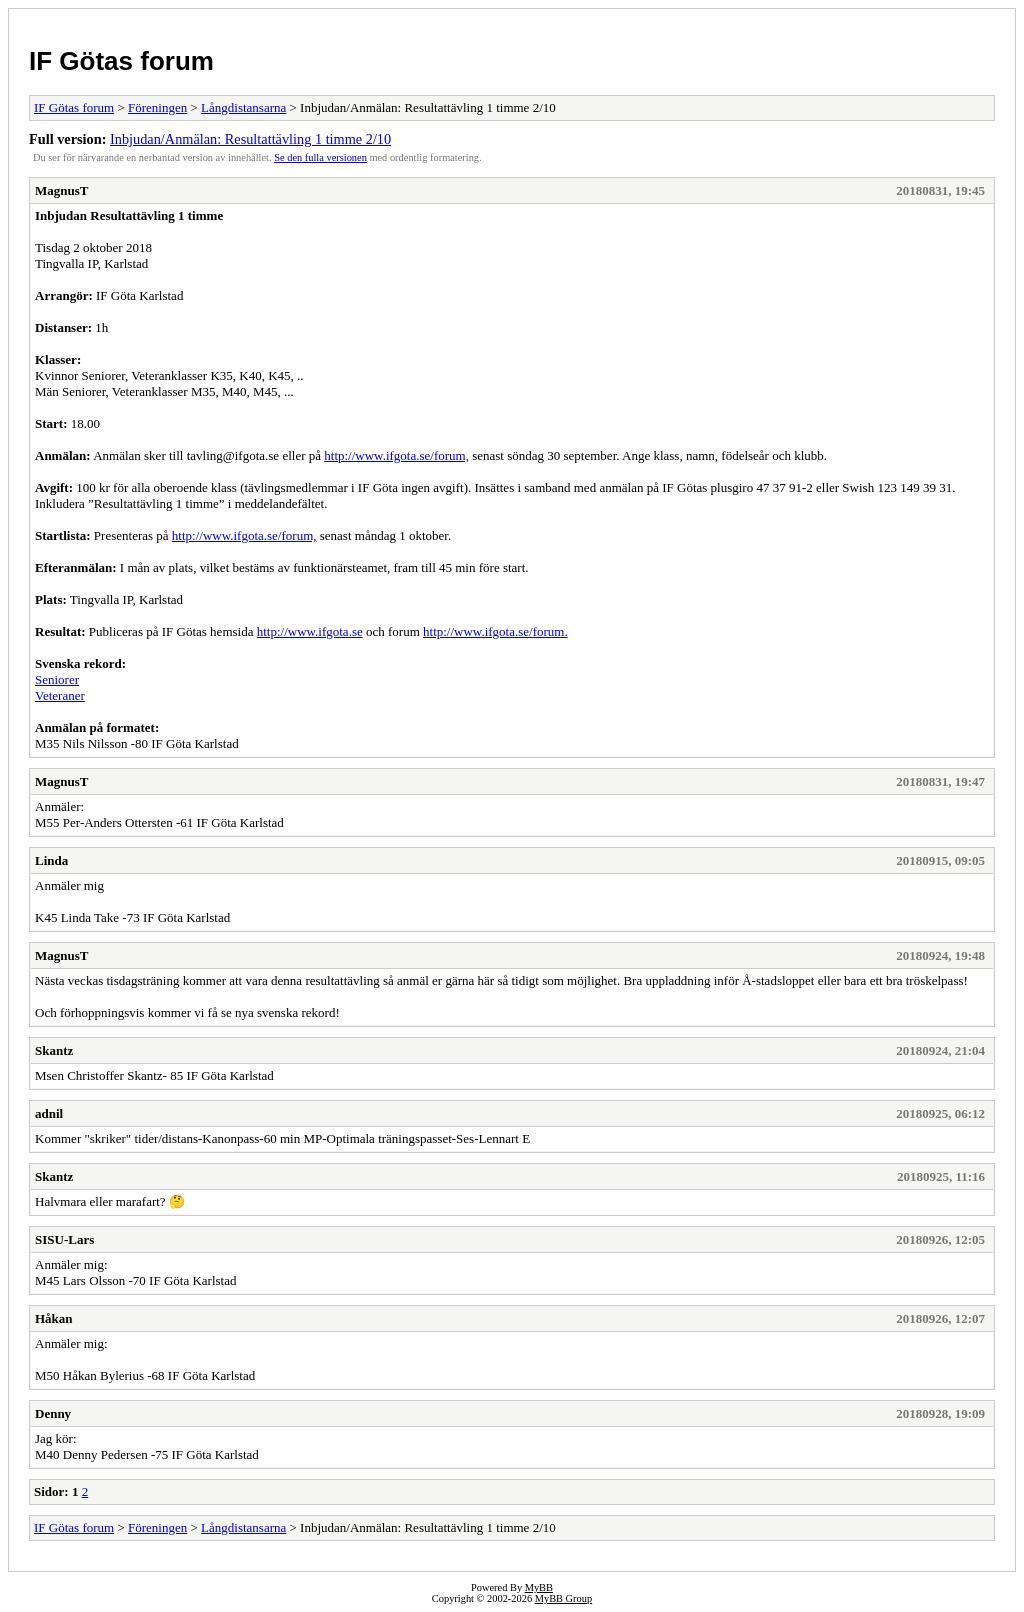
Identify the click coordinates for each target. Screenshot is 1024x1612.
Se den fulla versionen (320, 157)
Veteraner (60, 695)
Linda (51, 860)
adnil (49, 1113)
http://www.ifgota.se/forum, (396, 455)
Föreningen (157, 107)
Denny (53, 1413)
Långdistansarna (243, 107)
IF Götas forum (121, 61)
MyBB (539, 1587)
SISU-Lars (64, 1239)
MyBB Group (563, 1598)
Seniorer (57, 679)
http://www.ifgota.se (310, 631)
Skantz (54, 1050)
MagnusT (61, 190)
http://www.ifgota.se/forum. (495, 631)
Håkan (54, 1318)
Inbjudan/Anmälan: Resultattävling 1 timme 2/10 (250, 139)
